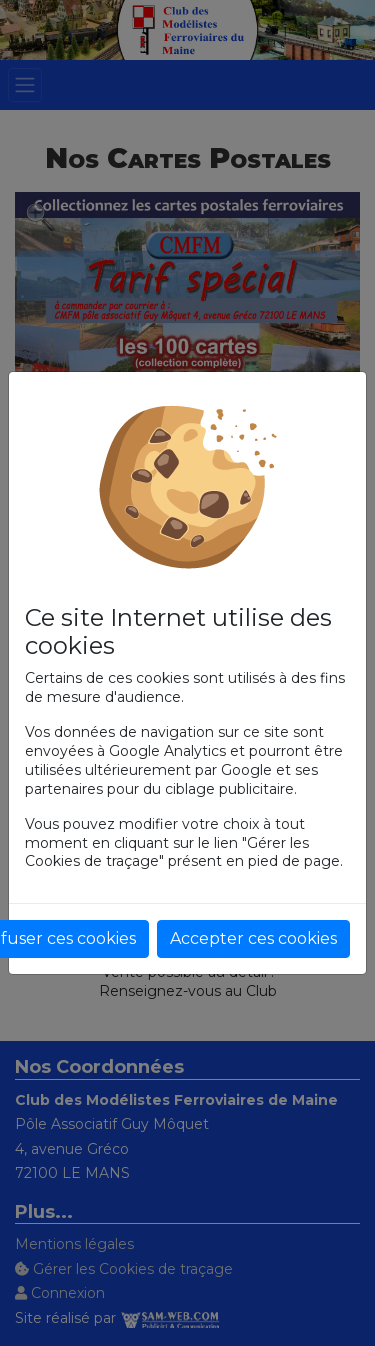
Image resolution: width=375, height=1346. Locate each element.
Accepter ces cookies (253, 938)
